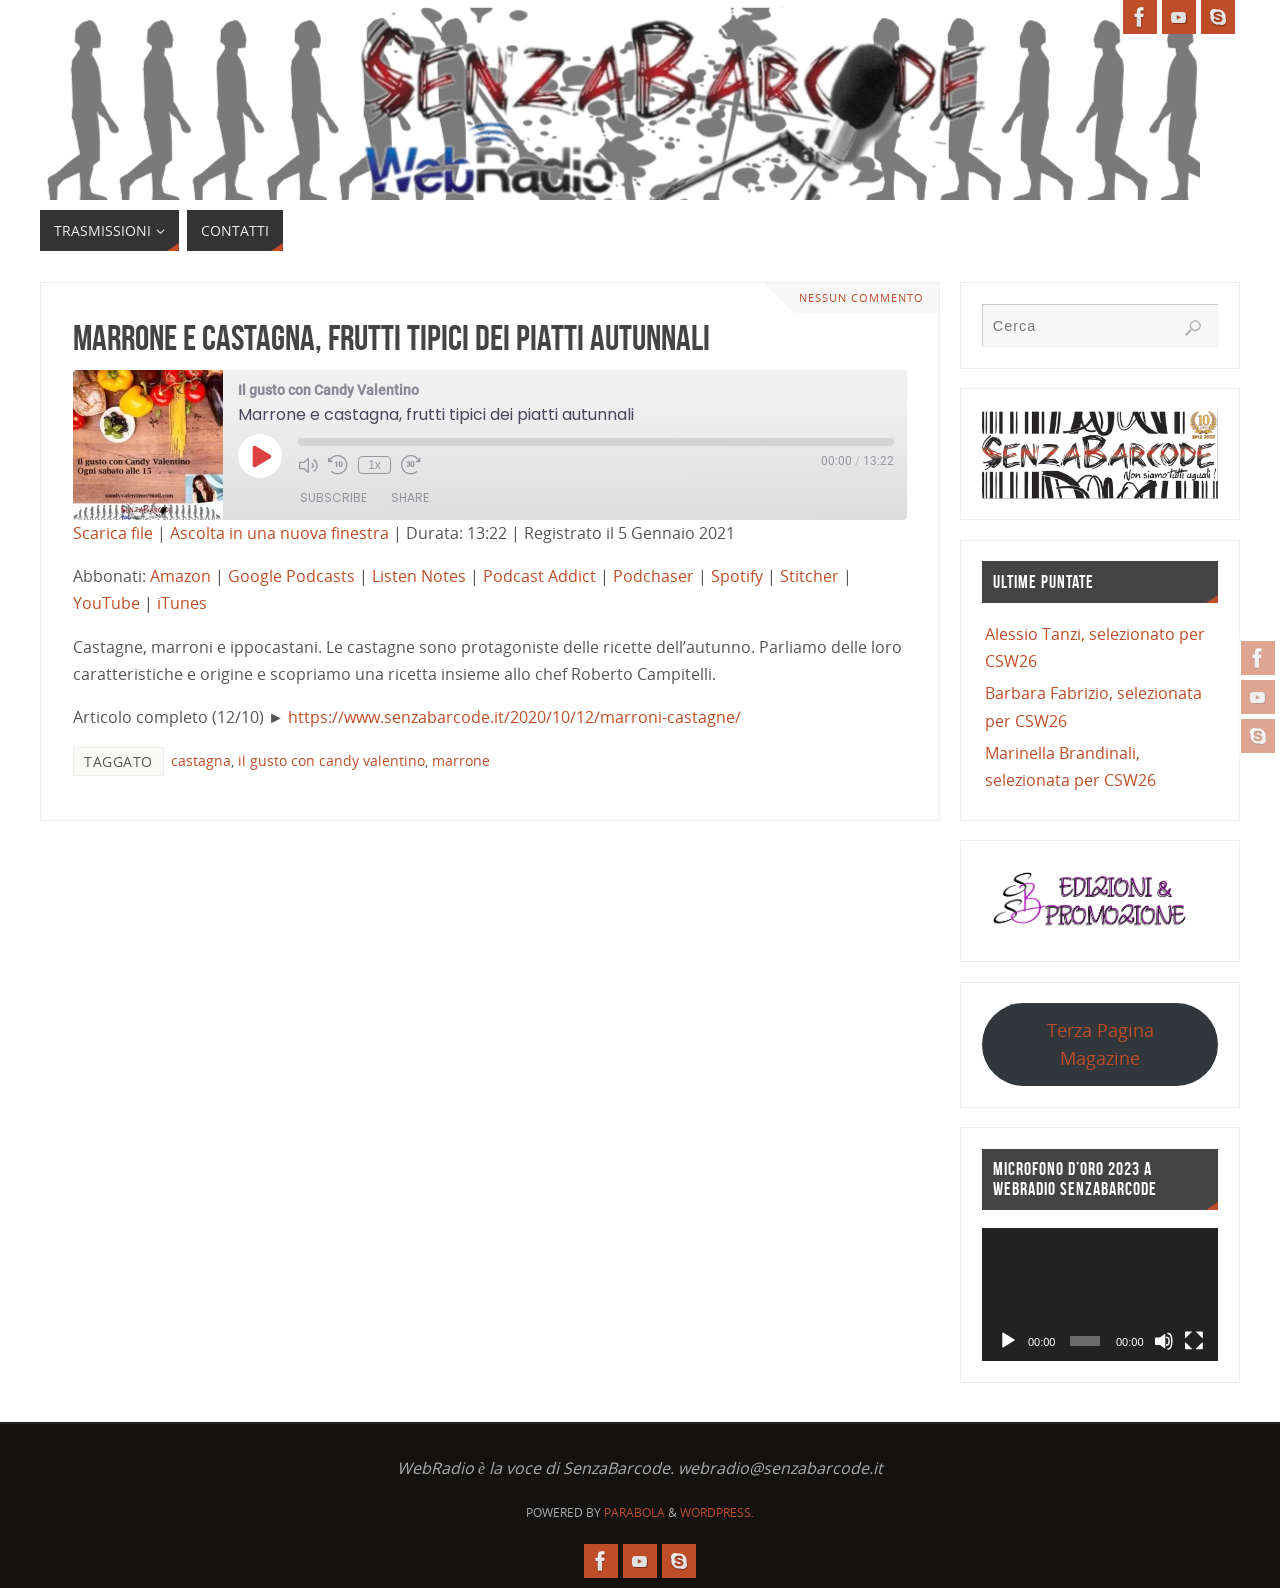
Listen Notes (419, 576)
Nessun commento (861, 297)
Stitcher (809, 576)
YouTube (106, 603)
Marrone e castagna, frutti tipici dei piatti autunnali (391, 337)
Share (410, 497)
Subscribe (333, 497)
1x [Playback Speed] (374, 465)
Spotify (737, 576)
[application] (1100, 1294)
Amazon (180, 576)
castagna (201, 760)
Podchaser (653, 576)
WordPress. (717, 1512)
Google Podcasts (291, 576)
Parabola (634, 1512)
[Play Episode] (260, 456)
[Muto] (1164, 1341)
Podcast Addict (539, 576)
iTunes (182, 603)
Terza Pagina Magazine (1100, 1043)
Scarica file (113, 533)
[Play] (1008, 1341)
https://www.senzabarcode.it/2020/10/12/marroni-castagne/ (514, 717)
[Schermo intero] (1194, 1341)
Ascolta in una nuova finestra (279, 533)
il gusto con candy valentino (331, 760)
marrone (461, 760)
